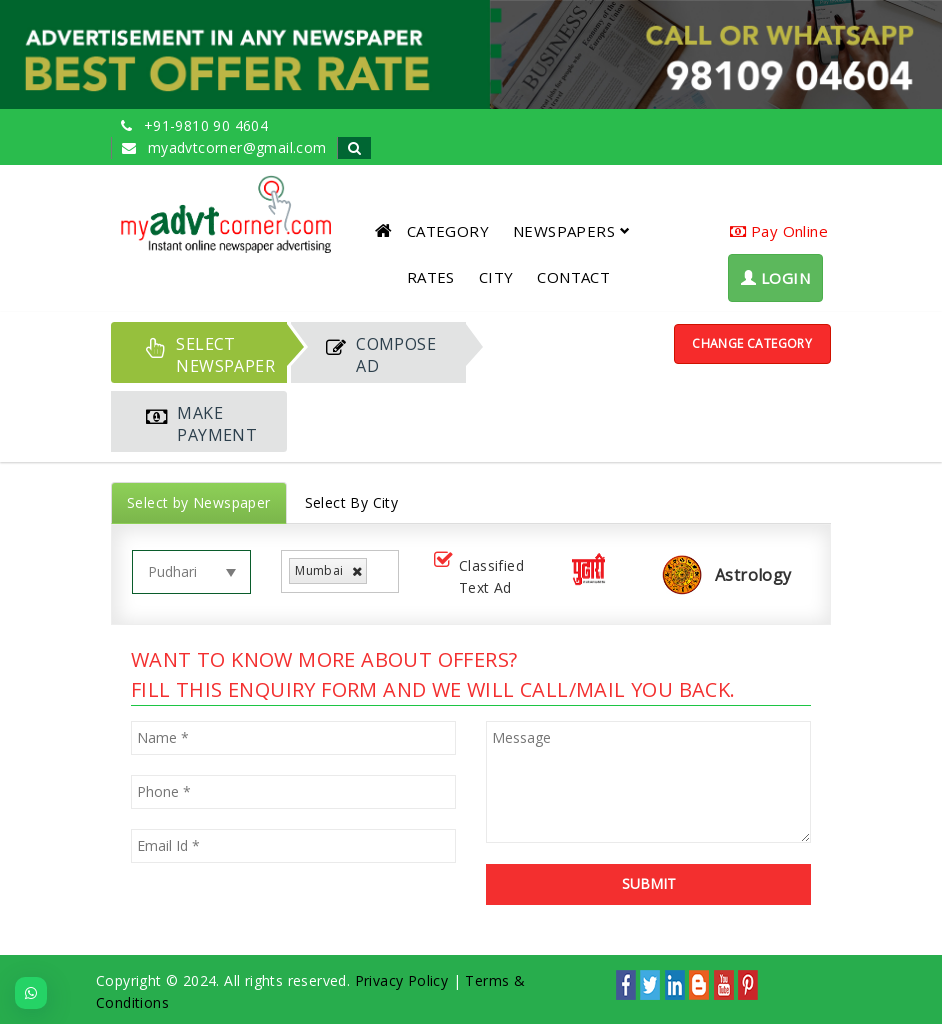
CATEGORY (448, 231)
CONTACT (573, 277)
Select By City (352, 502)
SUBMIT (649, 883)
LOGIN (775, 278)
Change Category (752, 343)
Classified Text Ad (477, 576)
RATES (431, 277)
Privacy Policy (402, 980)
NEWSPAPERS (571, 231)
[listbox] (379, 571)
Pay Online (779, 231)
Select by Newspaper (199, 502)
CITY (496, 277)
